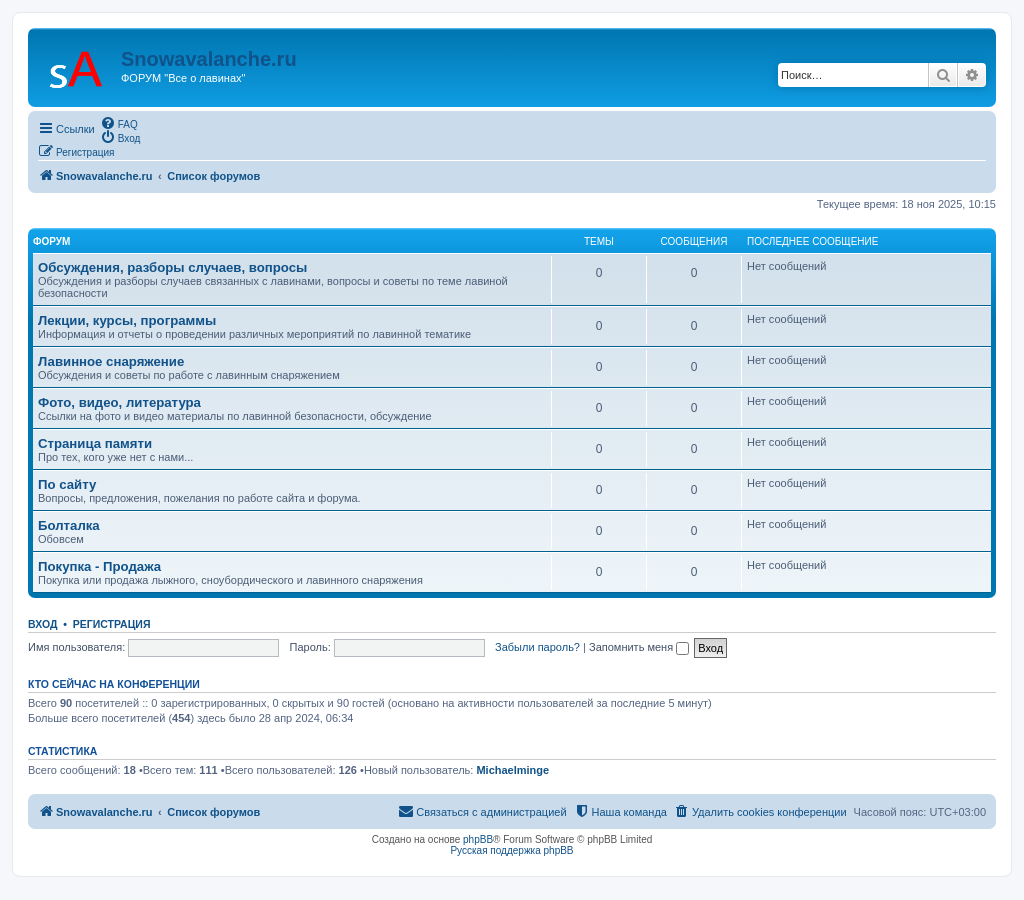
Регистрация (112, 624)
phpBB (478, 839)
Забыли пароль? (537, 647)
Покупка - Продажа (99, 566)
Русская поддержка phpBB (511, 850)
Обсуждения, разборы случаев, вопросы (172, 267)
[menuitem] (119, 123)
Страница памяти (95, 443)
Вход (42, 624)
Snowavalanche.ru (209, 59)
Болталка (69, 525)
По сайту (67, 484)
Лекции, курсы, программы (127, 320)
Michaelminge (512, 770)
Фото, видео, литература (119, 402)
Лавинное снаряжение (111, 361)
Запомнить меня (639, 647)
